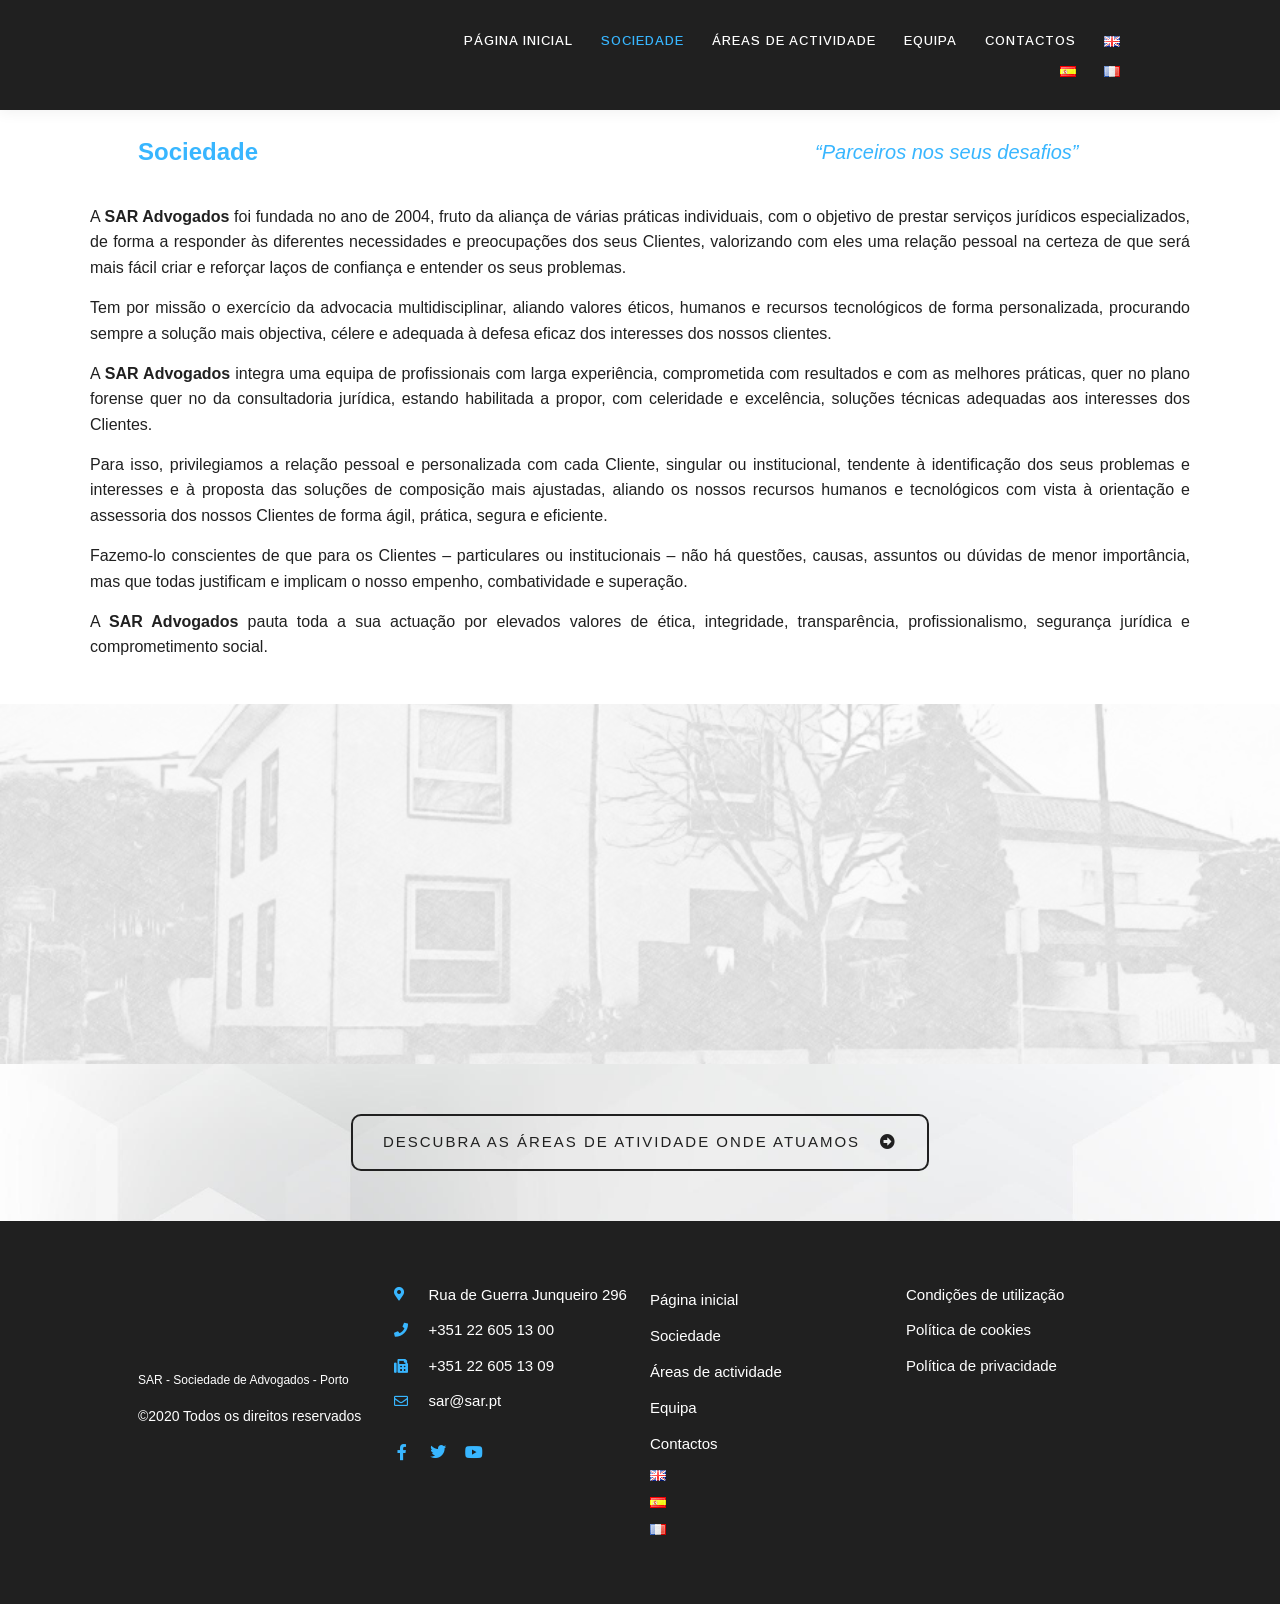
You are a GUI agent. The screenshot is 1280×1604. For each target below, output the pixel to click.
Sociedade (642, 41)
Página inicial (518, 41)
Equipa (930, 41)
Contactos (1030, 41)
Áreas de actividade (794, 41)
